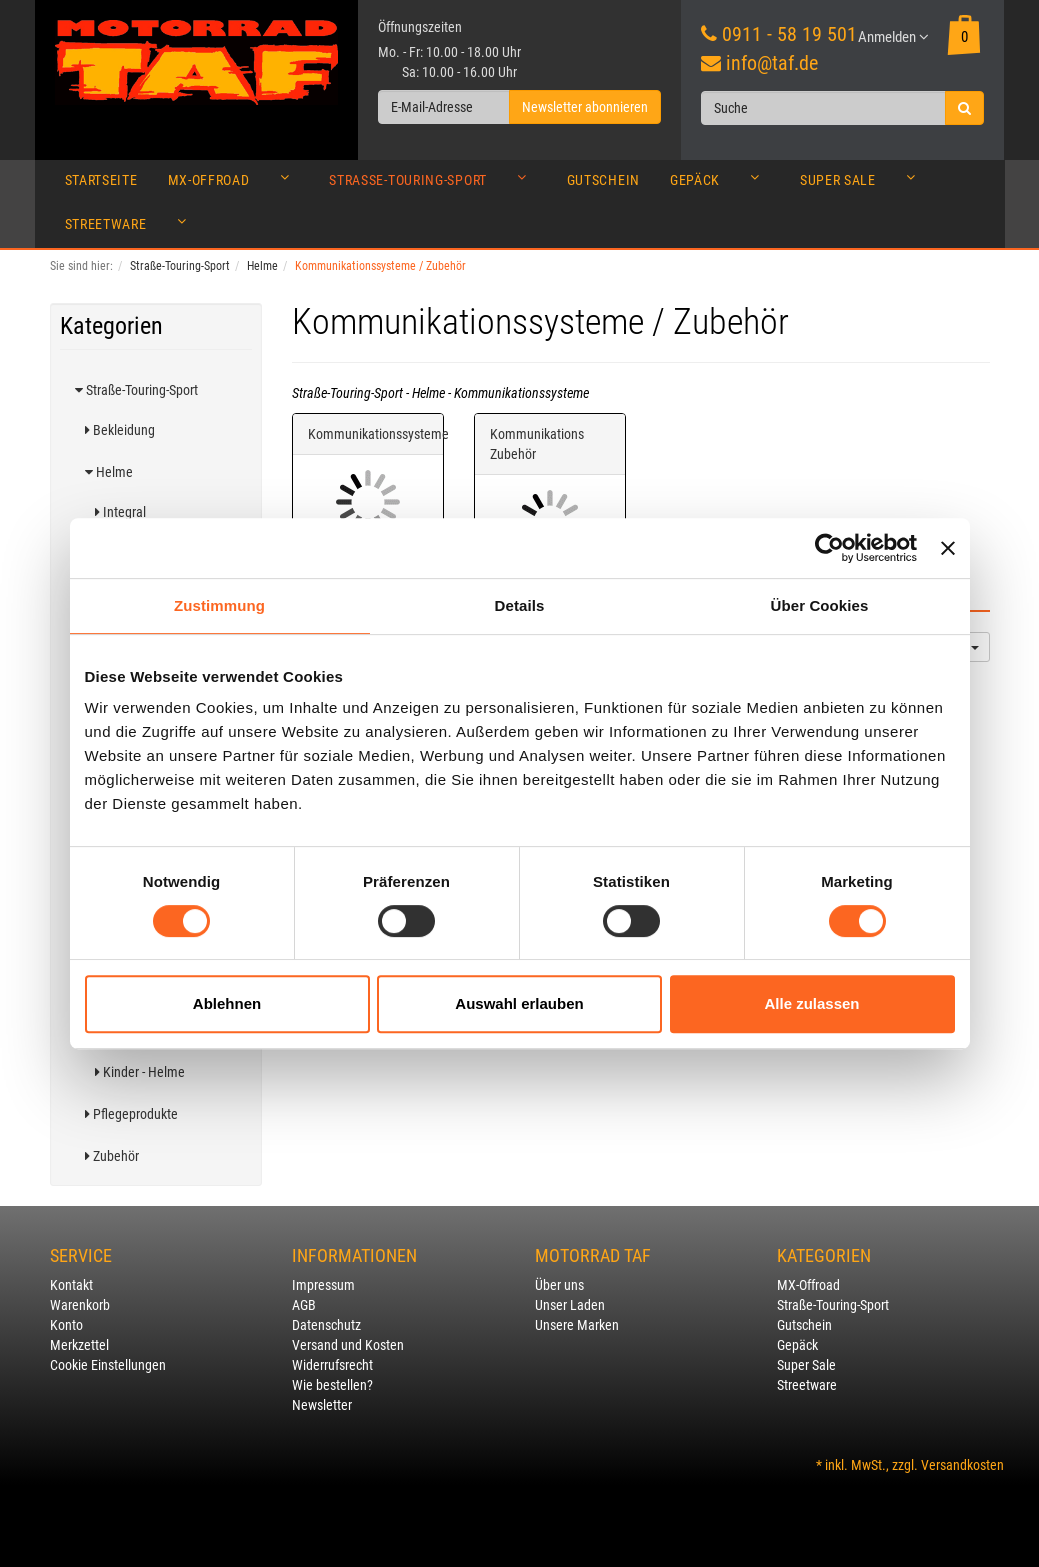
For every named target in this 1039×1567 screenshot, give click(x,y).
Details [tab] (520, 605)
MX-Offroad (234, 185)
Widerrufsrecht (332, 1365)
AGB (304, 1305)
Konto (66, 1325)
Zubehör (112, 1156)
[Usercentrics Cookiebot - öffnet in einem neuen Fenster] (829, 548)
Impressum (323, 1285)
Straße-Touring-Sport (432, 185)
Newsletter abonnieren (585, 107)
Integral (120, 512)
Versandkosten (962, 1465)
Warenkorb (80, 1305)
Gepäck (720, 185)
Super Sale (863, 185)
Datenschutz (326, 1325)
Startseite (101, 180)
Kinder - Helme (140, 1072)
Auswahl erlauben (519, 1003)
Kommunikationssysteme (378, 434)
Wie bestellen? (332, 1385)
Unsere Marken (577, 1325)
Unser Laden (570, 1305)
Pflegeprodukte (131, 1114)
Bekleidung (120, 430)
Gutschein (603, 180)
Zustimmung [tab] (219, 605)
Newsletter (322, 1405)
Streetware (131, 229)
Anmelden (893, 37)
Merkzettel (79, 1345)
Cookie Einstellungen (108, 1365)
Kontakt (71, 1285)
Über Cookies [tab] (820, 605)
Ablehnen (227, 1003)
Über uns (559, 1285)
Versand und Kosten (348, 1345)
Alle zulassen (811, 1003)
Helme (109, 472)
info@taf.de (772, 63)
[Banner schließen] (948, 548)
